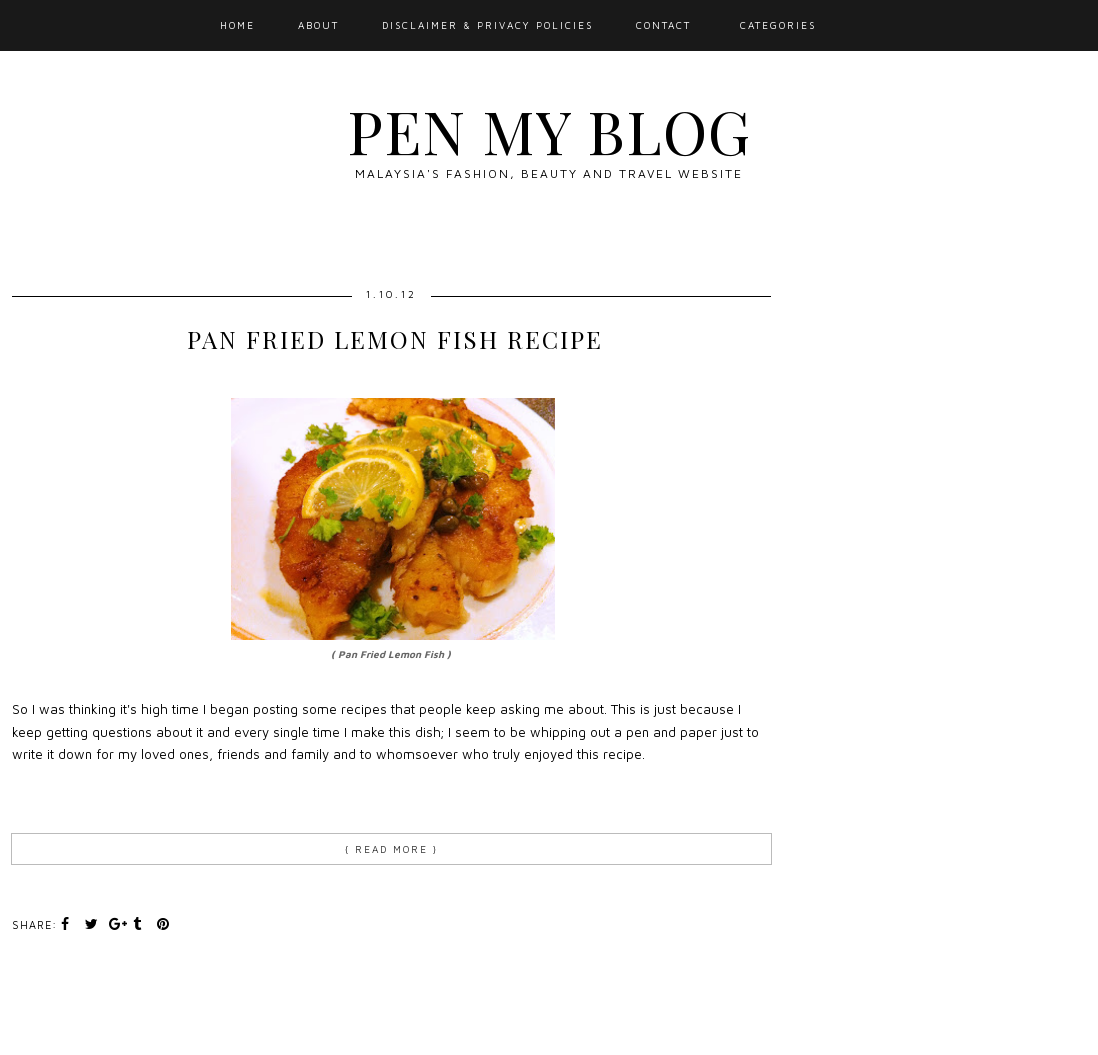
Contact (663, 25)
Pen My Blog (549, 130)
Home (237, 25)
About (318, 25)
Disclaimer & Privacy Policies (487, 25)
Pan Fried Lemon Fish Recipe (395, 339)
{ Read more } (391, 849)
